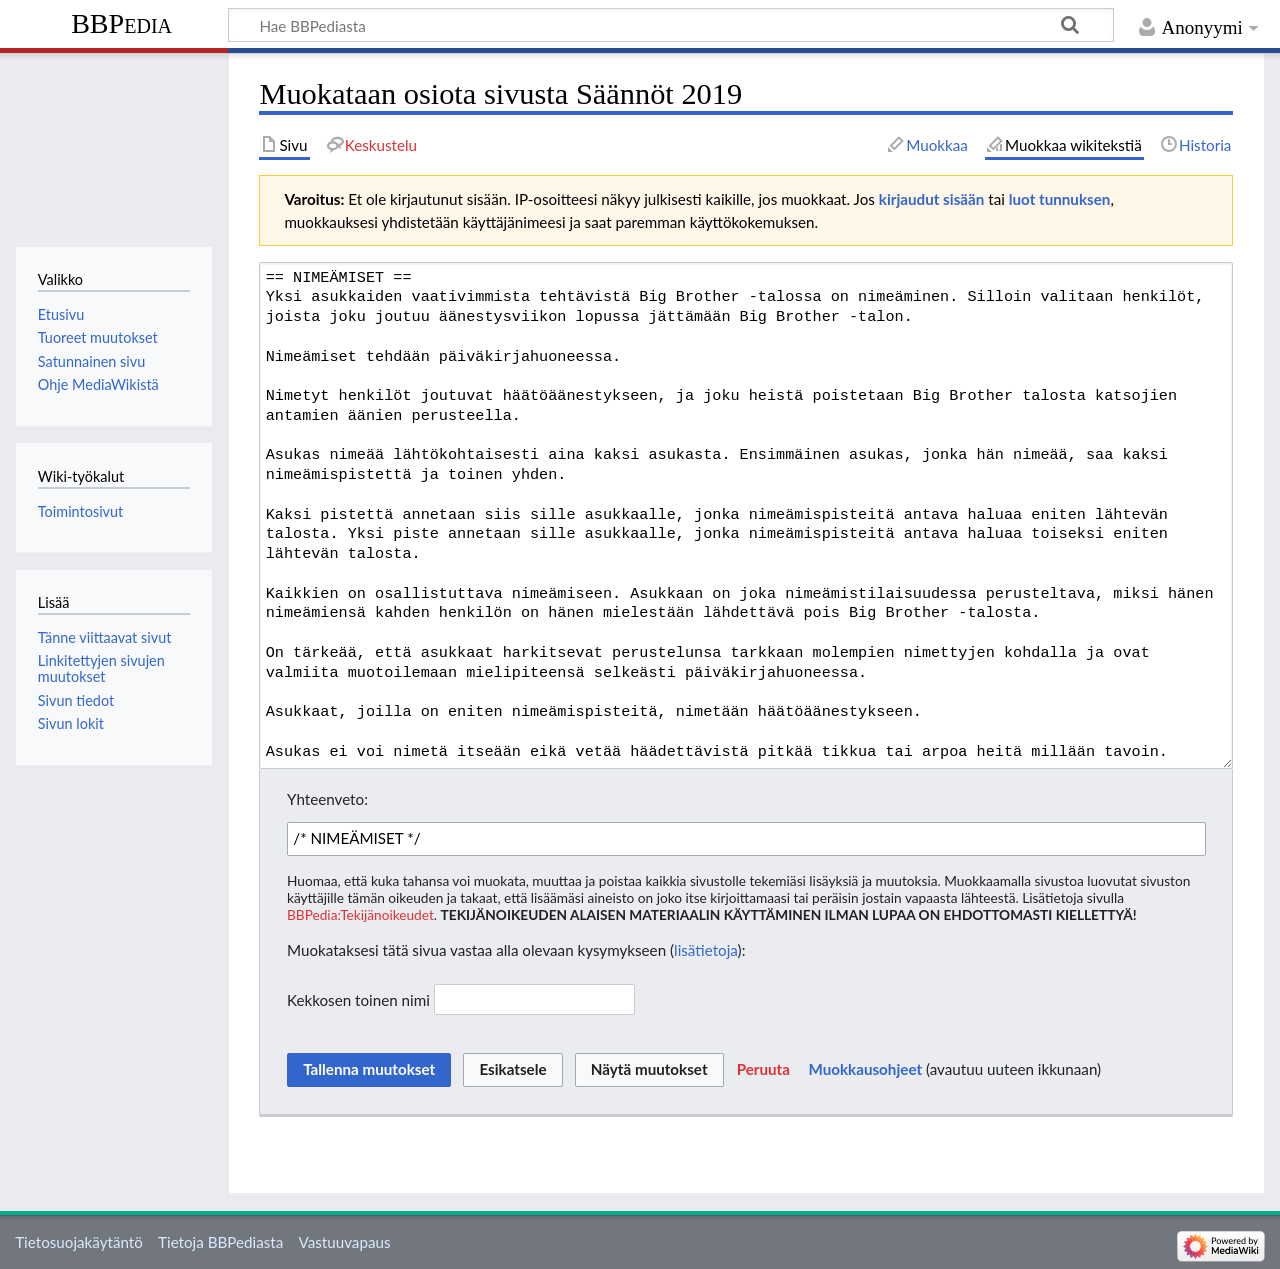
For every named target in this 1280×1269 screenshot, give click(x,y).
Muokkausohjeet (865, 1069)
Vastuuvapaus (345, 1242)
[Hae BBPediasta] (671, 25)
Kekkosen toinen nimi (358, 999)
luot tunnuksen (1060, 199)
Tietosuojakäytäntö (79, 1242)
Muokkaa (937, 145)
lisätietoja (706, 950)
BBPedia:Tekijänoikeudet (360, 914)
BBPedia (121, 23)
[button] (763, 1070)
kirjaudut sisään (931, 199)
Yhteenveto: (327, 799)
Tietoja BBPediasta (220, 1242)
